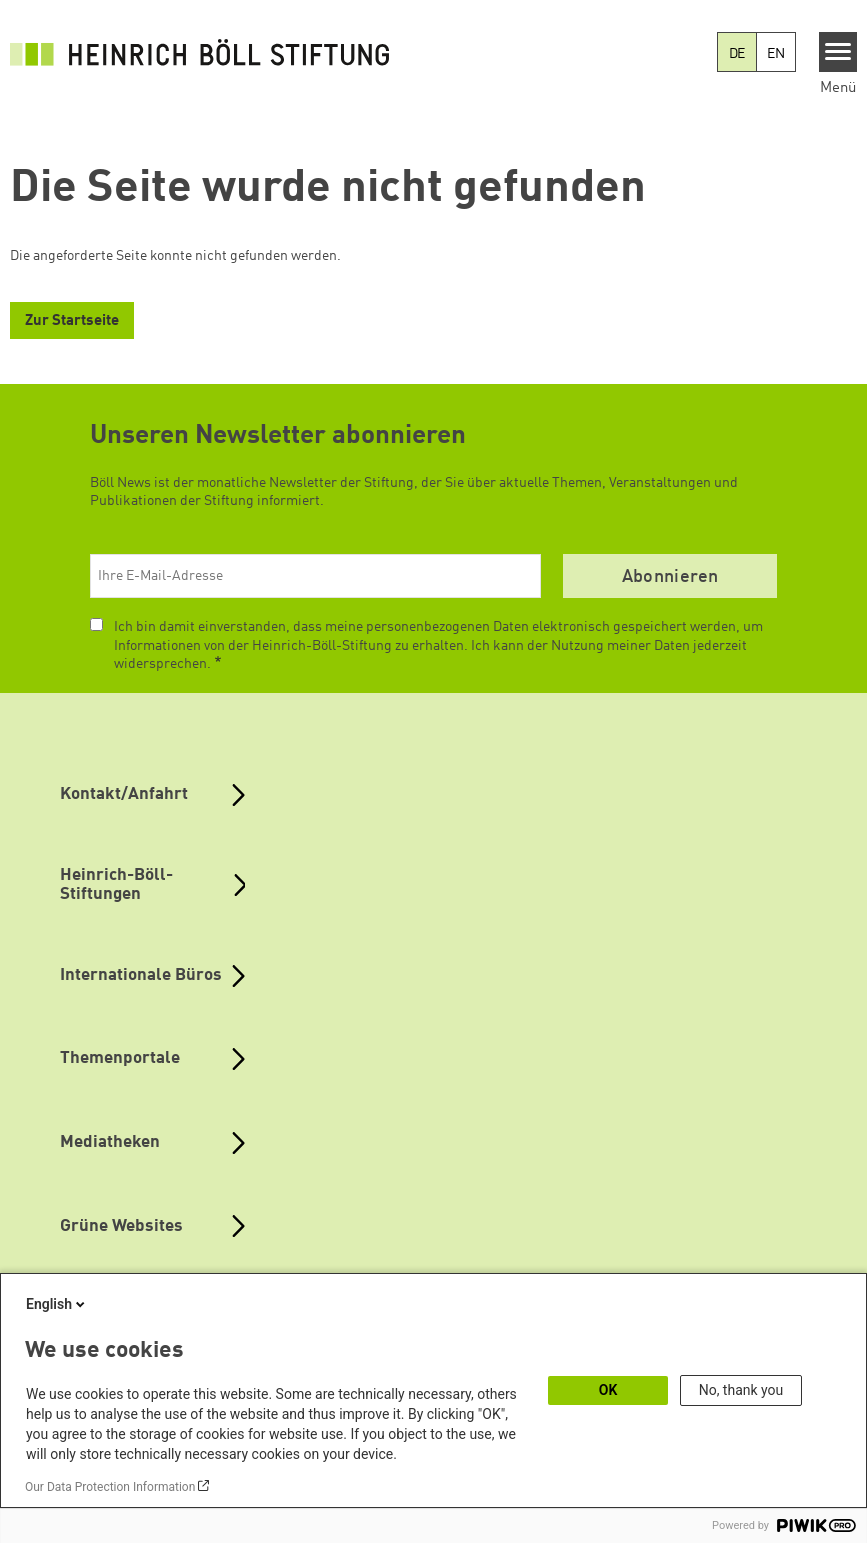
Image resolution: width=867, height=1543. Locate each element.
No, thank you (741, 1390)
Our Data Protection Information (110, 1487)
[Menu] (838, 52)
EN (776, 54)
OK (608, 1390)
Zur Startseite (72, 321)
